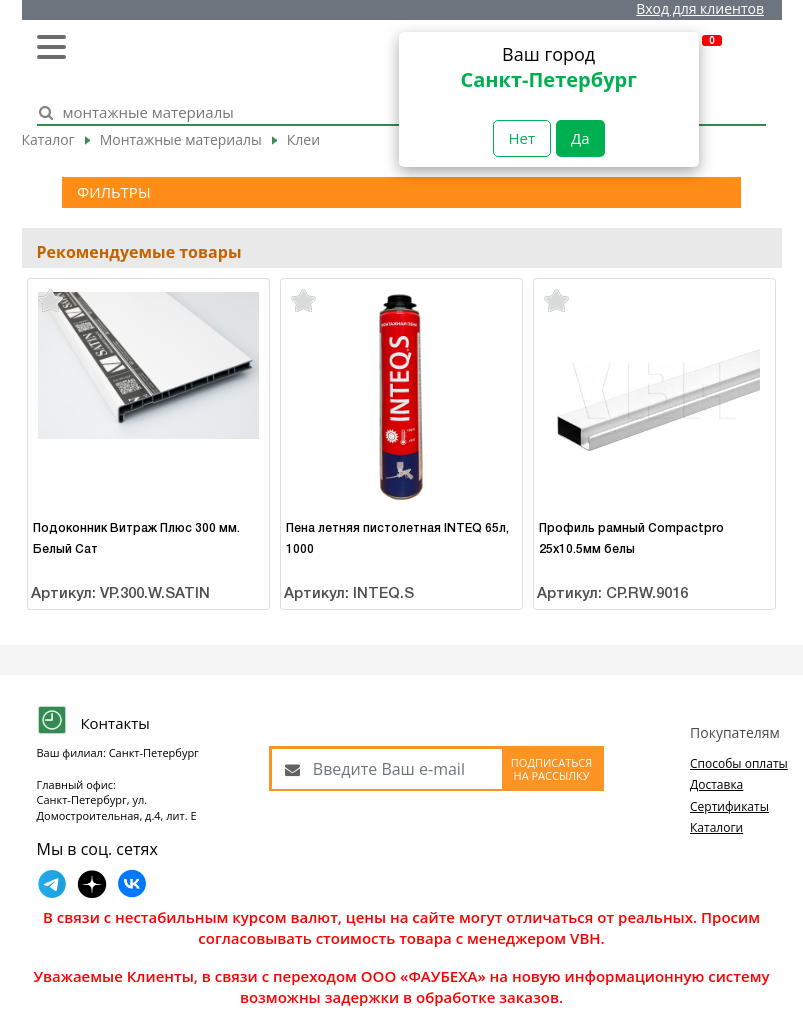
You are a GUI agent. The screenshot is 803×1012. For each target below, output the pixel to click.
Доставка (716, 784)
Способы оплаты (739, 763)
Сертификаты (729, 806)
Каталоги (716, 827)
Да (580, 138)
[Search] (379, 112)
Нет (522, 138)
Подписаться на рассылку (551, 769)
